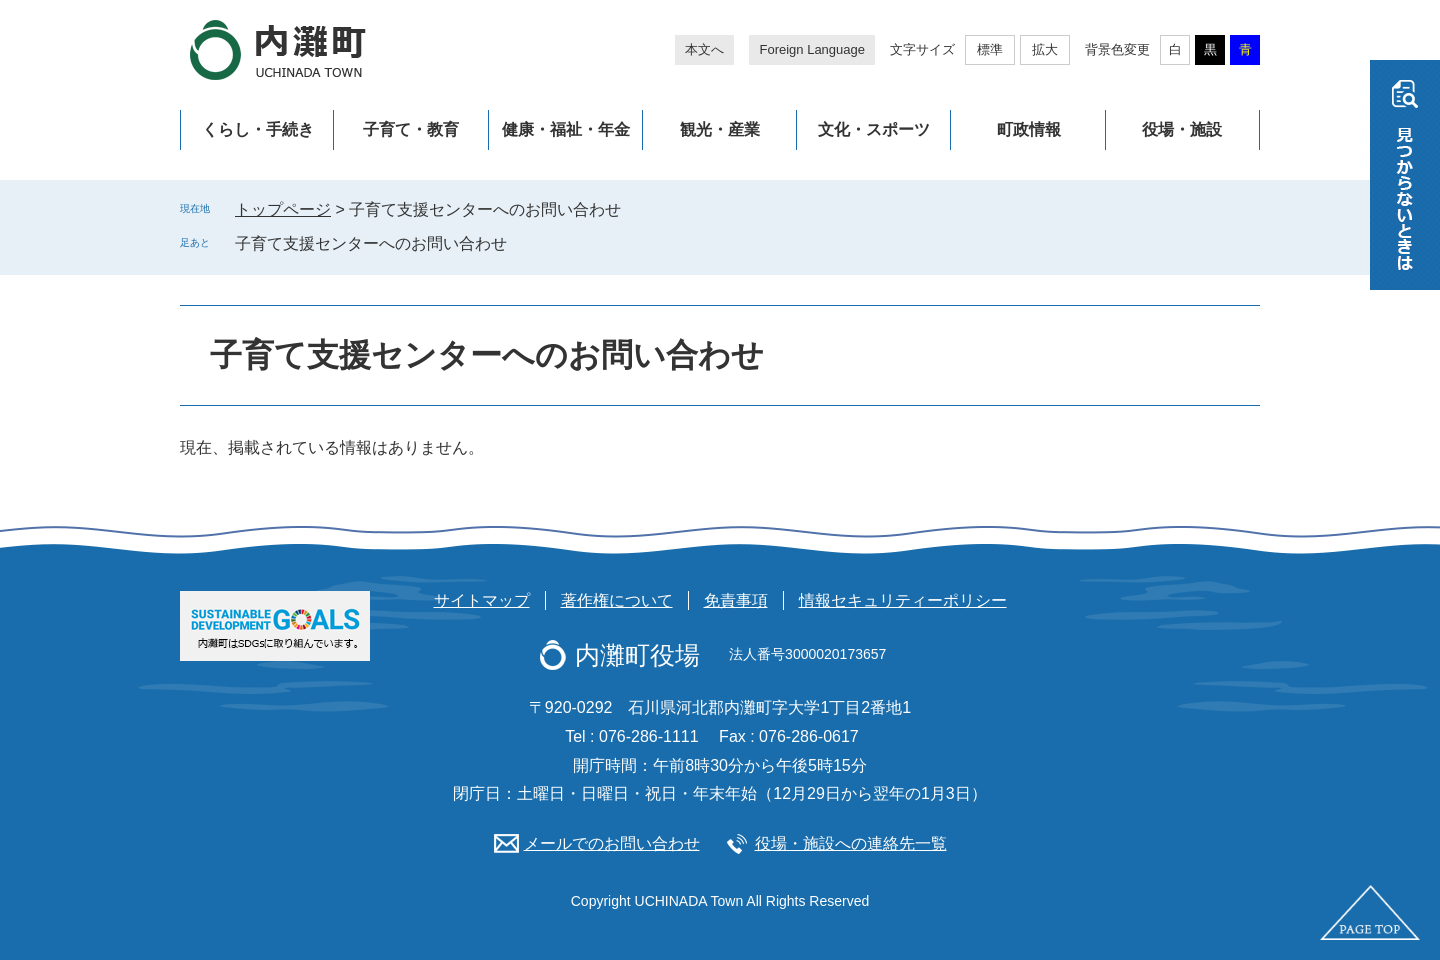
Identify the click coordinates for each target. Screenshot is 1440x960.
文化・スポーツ (874, 129)
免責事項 (736, 600)
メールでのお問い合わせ (612, 843)
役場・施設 (1182, 129)
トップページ (283, 209)
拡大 (1045, 49)
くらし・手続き (258, 129)
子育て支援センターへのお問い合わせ (371, 243)
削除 (521, 243)
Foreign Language (812, 49)
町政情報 (1029, 129)
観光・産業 (720, 129)
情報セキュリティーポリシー (903, 600)
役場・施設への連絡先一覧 (851, 843)
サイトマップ (482, 600)
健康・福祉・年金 (566, 129)
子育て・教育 (411, 129)
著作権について (617, 600)
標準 (990, 49)
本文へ (704, 49)
